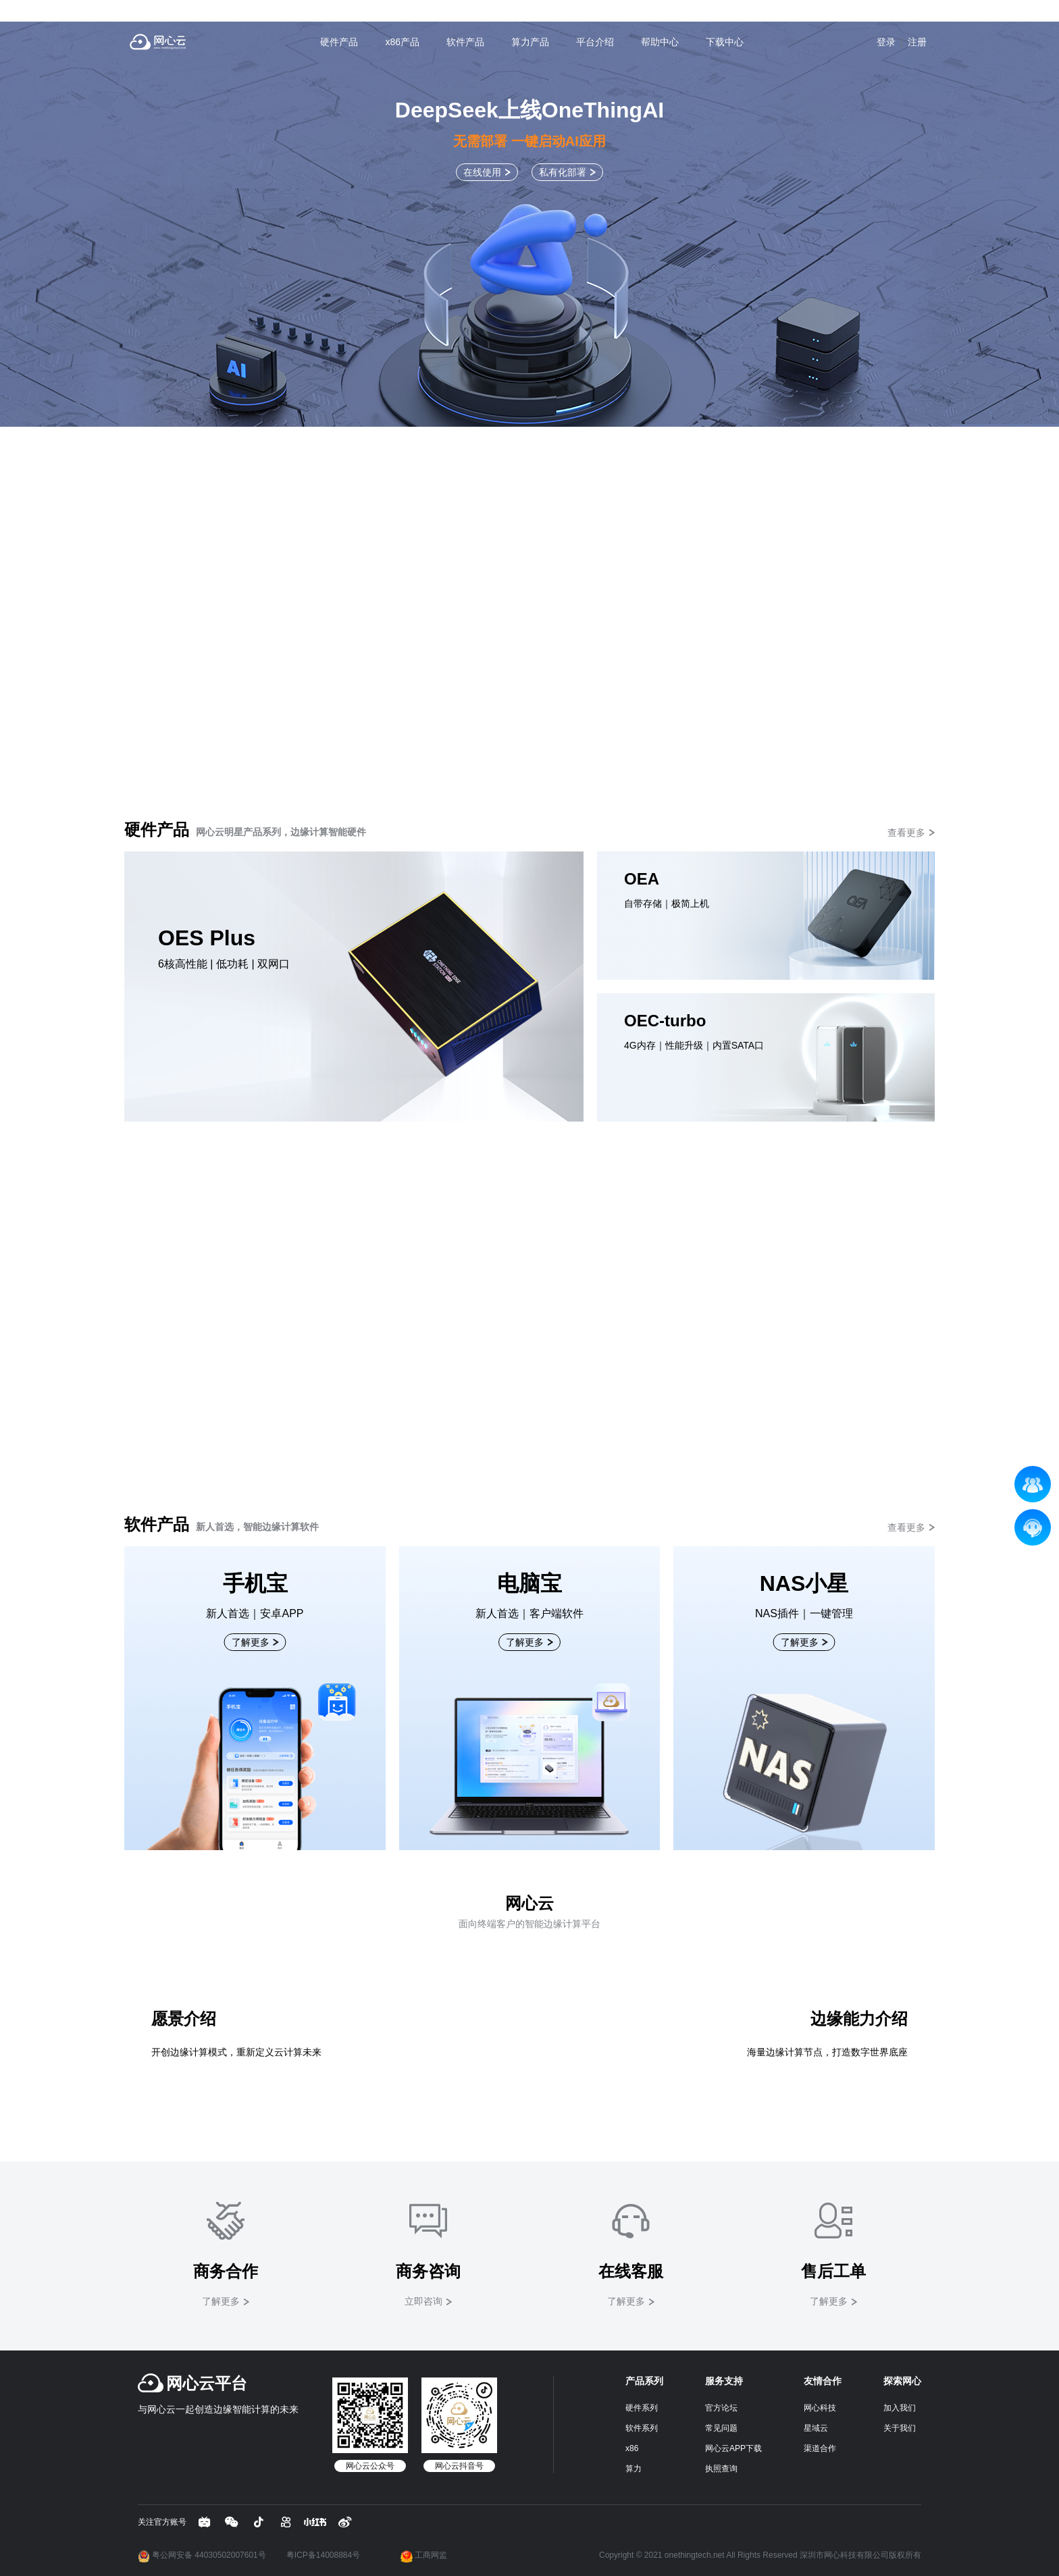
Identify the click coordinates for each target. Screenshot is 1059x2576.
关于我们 (899, 2428)
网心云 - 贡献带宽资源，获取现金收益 (158, 41)
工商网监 (424, 2555)
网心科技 (820, 2408)
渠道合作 (820, 2448)
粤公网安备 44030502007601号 (202, 2555)
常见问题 (721, 2428)
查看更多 (906, 832)
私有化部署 (562, 171)
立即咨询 (423, 2301)
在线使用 (482, 171)
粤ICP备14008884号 (323, 2555)
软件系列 (641, 2428)
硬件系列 (641, 2408)
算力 (633, 2468)
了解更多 (525, 569)
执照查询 (721, 2468)
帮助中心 (660, 41)
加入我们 (899, 2408)
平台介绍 (595, 41)
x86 (631, 2448)
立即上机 (525, 1264)
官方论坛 (721, 2408)
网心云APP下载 (733, 2448)
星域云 (816, 2428)
